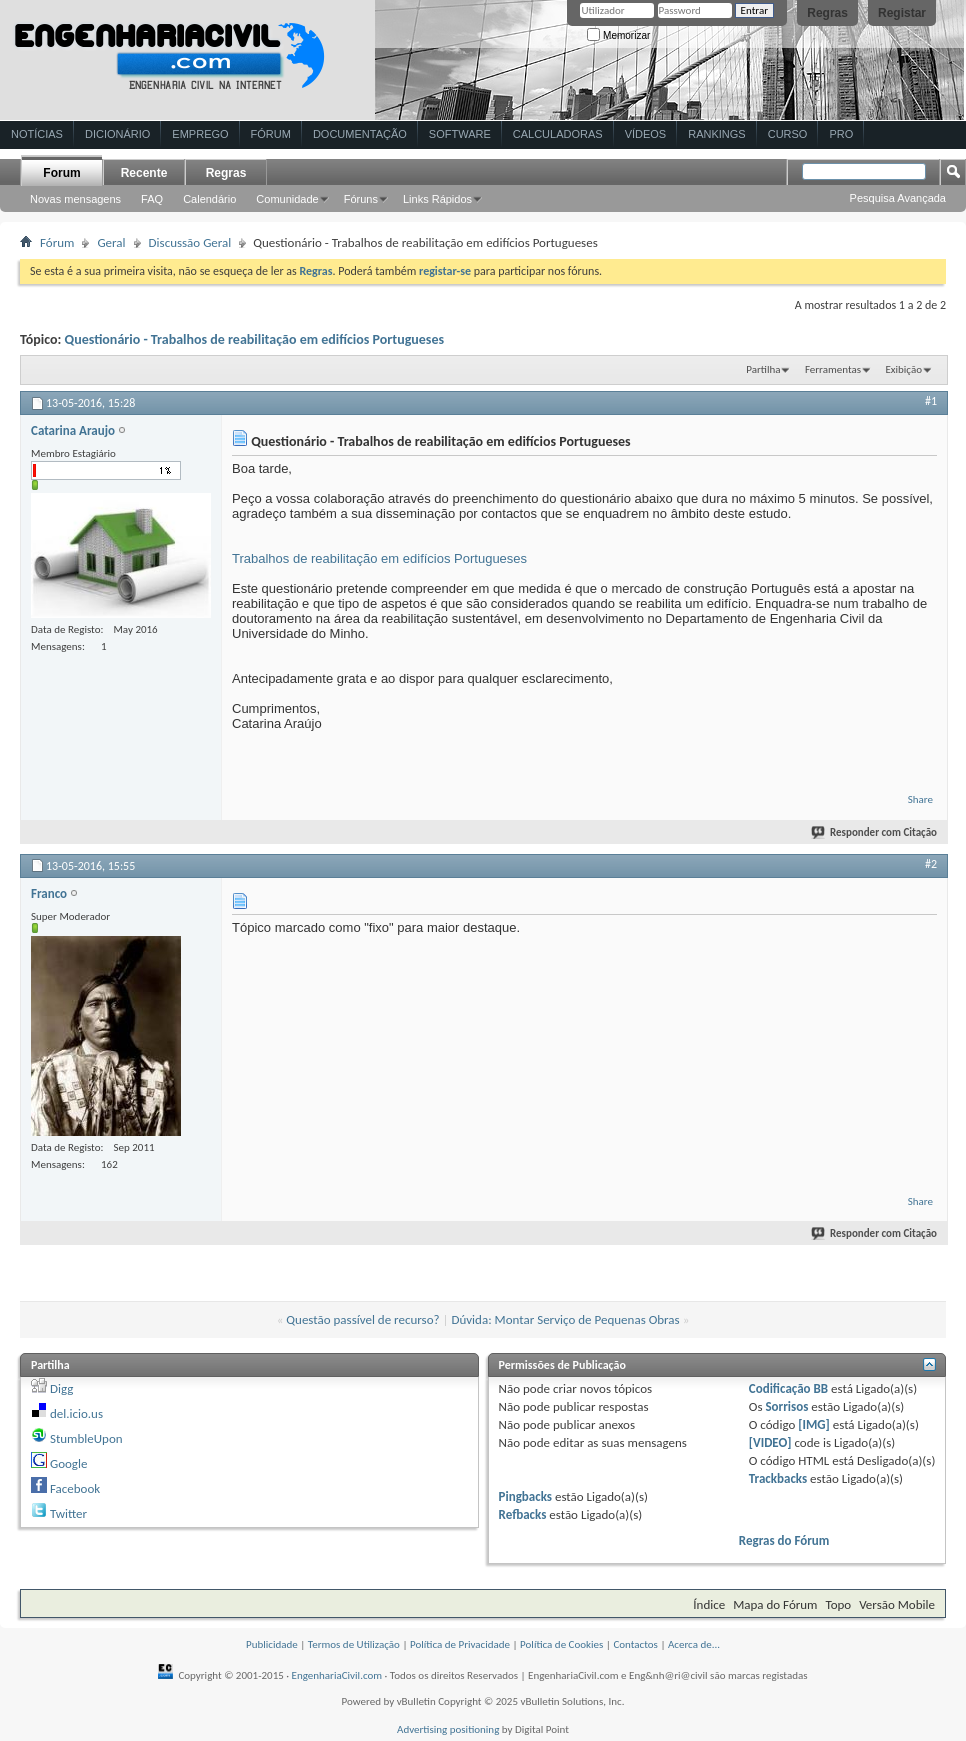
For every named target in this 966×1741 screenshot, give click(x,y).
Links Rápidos (437, 199)
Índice (709, 1604)
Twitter (68, 1513)
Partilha (763, 369)
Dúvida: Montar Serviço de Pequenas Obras (565, 1319)
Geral (111, 242)
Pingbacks (525, 1496)
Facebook (75, 1488)
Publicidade (272, 1644)
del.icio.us (76, 1413)
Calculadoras (558, 134)
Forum (61, 173)
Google (68, 1463)
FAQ (152, 199)
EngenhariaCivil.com (337, 1675)
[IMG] (814, 1424)
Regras (827, 13)
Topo (838, 1604)
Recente (144, 173)
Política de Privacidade (460, 1644)
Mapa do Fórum (775, 1604)
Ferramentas (833, 369)
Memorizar (618, 35)
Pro (841, 134)
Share (920, 799)
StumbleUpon (86, 1438)
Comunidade (287, 199)
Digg (61, 1388)
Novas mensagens (75, 199)
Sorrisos (786, 1406)
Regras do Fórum (784, 1540)
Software (460, 134)
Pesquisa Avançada (898, 198)
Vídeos (646, 134)
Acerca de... (694, 1644)
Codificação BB (788, 1388)
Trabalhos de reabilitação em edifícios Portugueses (379, 558)
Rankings (716, 134)
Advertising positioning (448, 1729)
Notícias (37, 134)
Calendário (209, 199)
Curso (788, 134)
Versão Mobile (897, 1604)
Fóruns (361, 199)
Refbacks (523, 1514)
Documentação (360, 134)
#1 (931, 401)
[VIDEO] (770, 1442)
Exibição (903, 369)
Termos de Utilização (354, 1644)
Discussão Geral (190, 242)
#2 (931, 864)
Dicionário (117, 134)
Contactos (635, 1644)
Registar (902, 13)
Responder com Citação (875, 832)
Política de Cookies (561, 1644)
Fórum (271, 134)
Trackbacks (778, 1478)
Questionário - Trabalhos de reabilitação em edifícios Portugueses (255, 339)
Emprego (200, 134)
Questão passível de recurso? (362, 1319)
